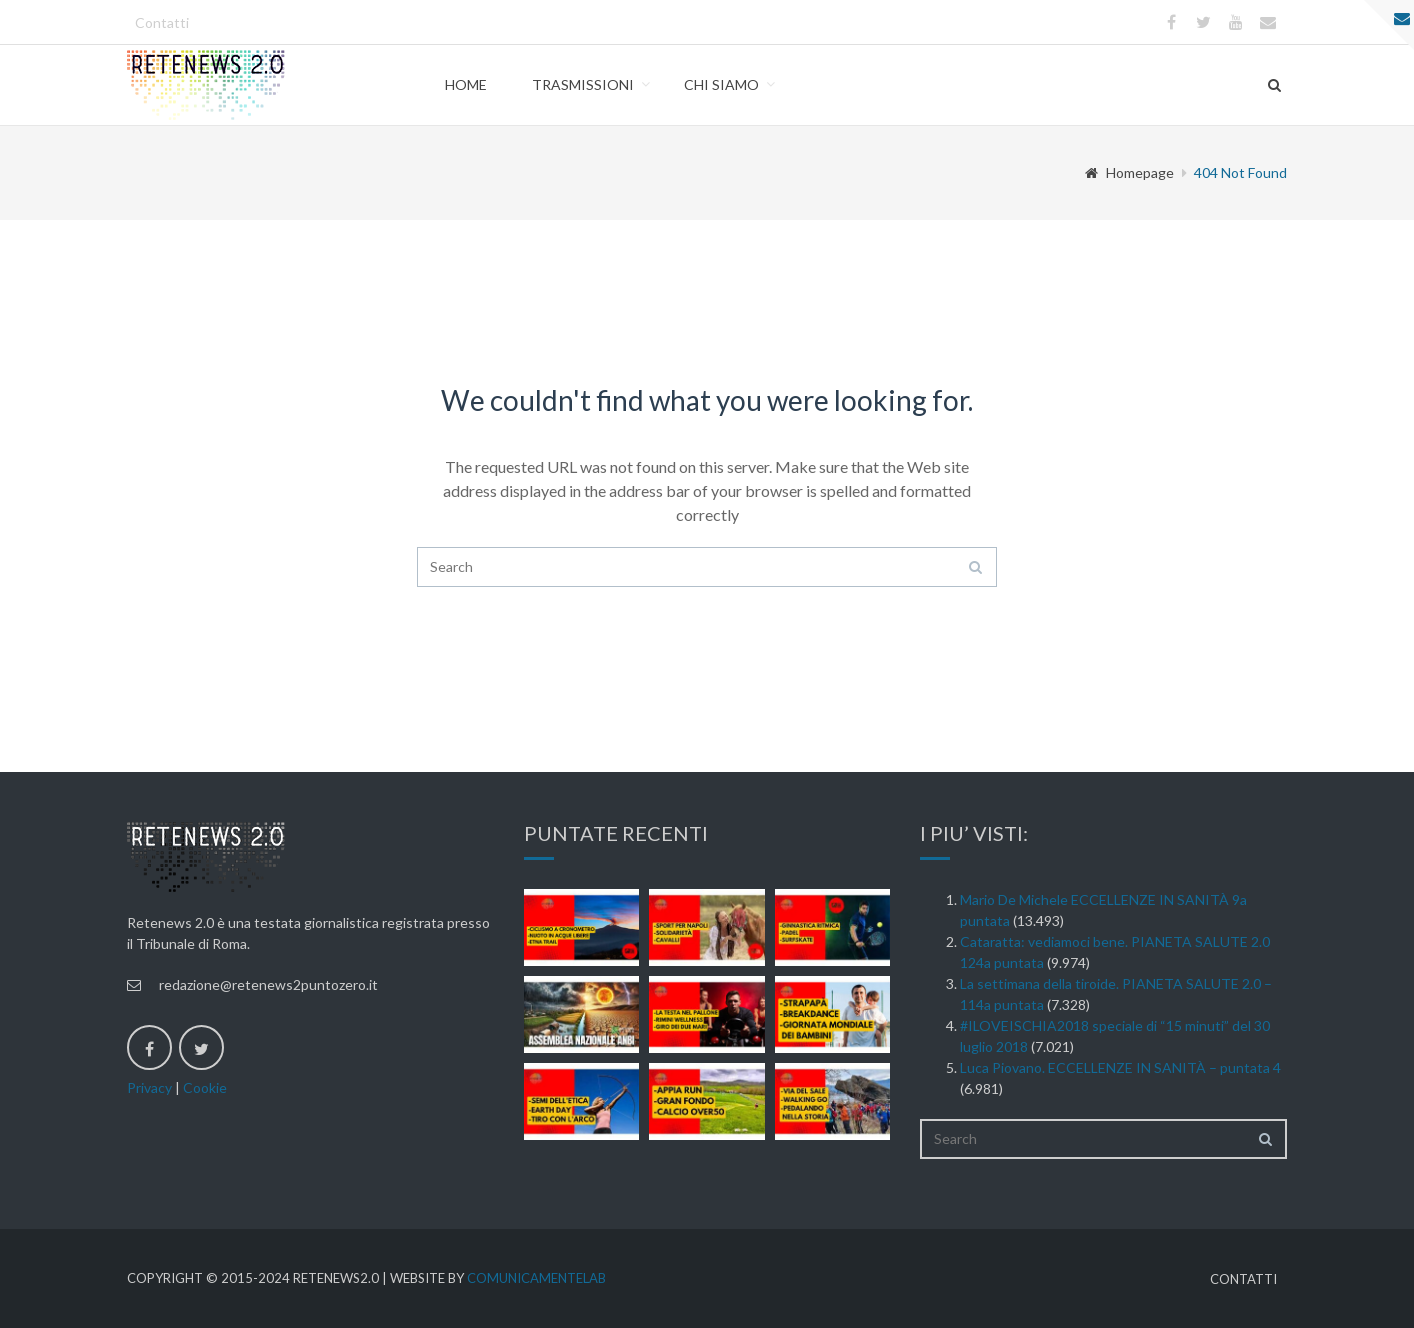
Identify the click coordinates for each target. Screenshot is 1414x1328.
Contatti (162, 22)
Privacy (149, 1087)
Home (466, 84)
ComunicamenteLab (536, 1278)
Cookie (205, 1087)
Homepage (1129, 172)
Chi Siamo (721, 84)
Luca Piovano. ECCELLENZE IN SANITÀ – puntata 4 (1120, 1067)
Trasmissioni (583, 84)
